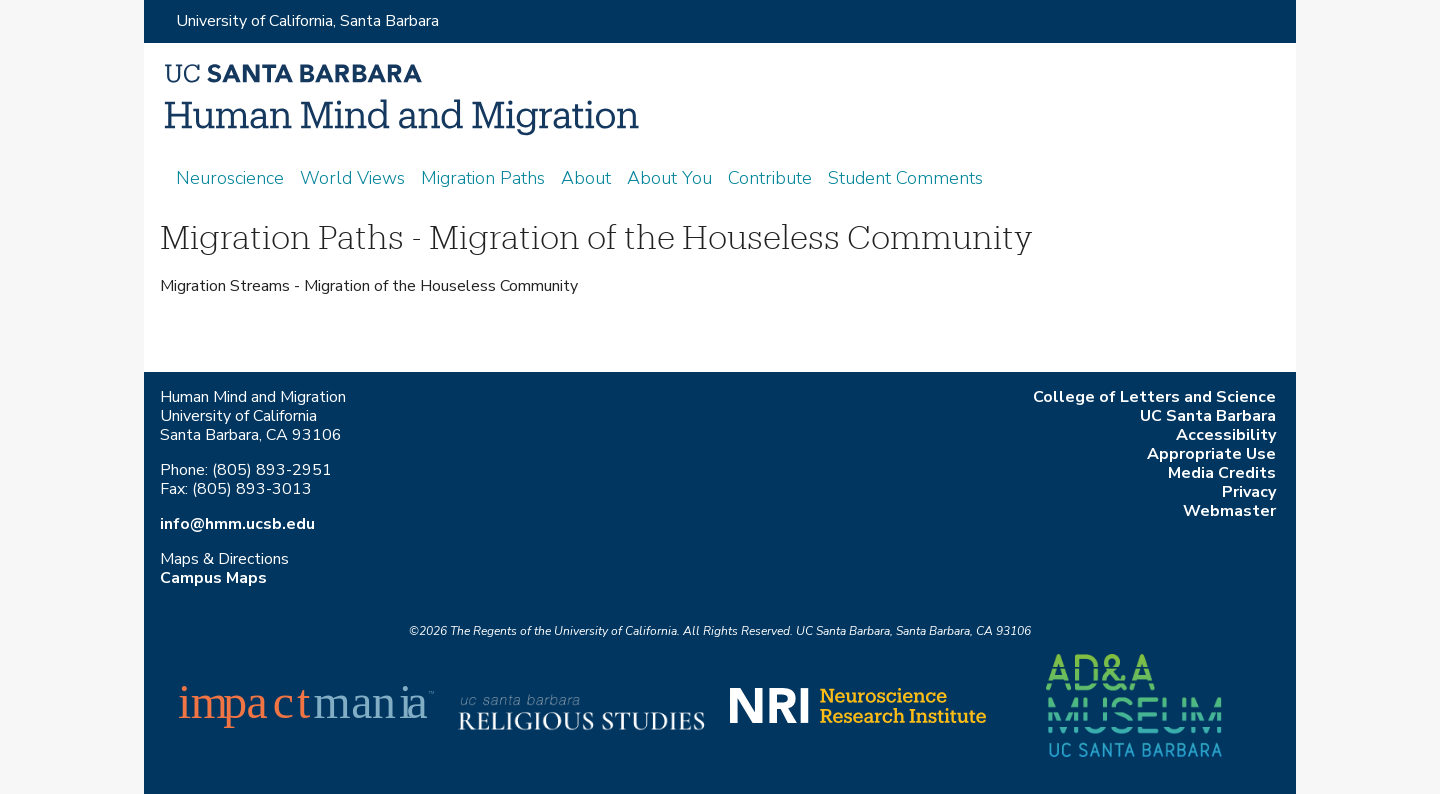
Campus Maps (213, 578)
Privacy (1249, 492)
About (586, 178)
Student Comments (905, 178)
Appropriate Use (1211, 454)
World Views (352, 178)
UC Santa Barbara (1208, 416)
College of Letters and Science (1154, 397)
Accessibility (1226, 435)
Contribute (770, 178)
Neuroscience (230, 178)
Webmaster (1229, 511)
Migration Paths (483, 178)
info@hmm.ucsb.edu (237, 524)
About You (669, 178)
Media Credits (1222, 473)
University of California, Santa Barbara (307, 21)
